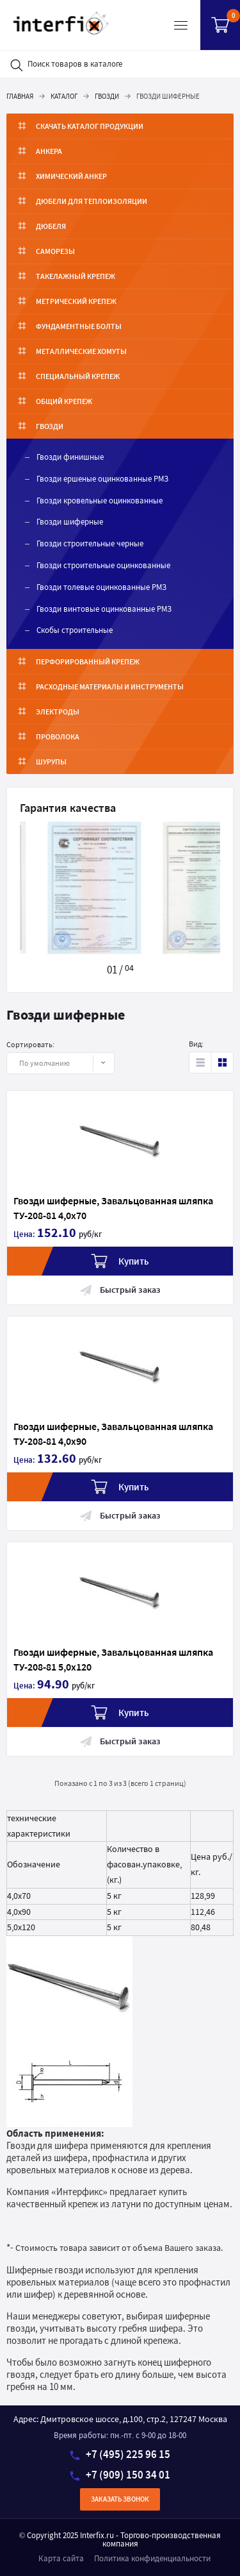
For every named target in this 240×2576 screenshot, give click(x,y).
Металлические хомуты (81, 351)
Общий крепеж (64, 401)
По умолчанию (53, 1063)
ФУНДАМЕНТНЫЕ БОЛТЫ (79, 326)
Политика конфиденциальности (152, 2558)
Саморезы (55, 251)
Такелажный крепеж (75, 276)
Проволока (57, 736)
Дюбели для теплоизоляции (91, 201)
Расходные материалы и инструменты (110, 686)
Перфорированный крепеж (88, 661)
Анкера (49, 151)
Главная (19, 96)
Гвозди (107, 96)
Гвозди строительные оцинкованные (103, 565)
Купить (120, 1261)
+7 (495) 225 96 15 (120, 2454)
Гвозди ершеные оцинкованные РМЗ (102, 478)
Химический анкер (71, 176)
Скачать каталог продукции (89, 126)
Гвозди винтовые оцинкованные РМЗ (104, 608)
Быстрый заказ (120, 1290)
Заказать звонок (120, 2499)
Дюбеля (51, 226)
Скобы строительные (74, 630)
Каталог (64, 96)
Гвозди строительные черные (89, 543)
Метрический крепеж (76, 301)
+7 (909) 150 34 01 (120, 2475)
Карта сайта (61, 2558)
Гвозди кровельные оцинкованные (99, 500)
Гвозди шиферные (69, 521)
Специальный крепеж (78, 376)
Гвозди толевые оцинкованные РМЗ (101, 587)
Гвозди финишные (70, 456)
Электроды (57, 711)
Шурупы (51, 761)
